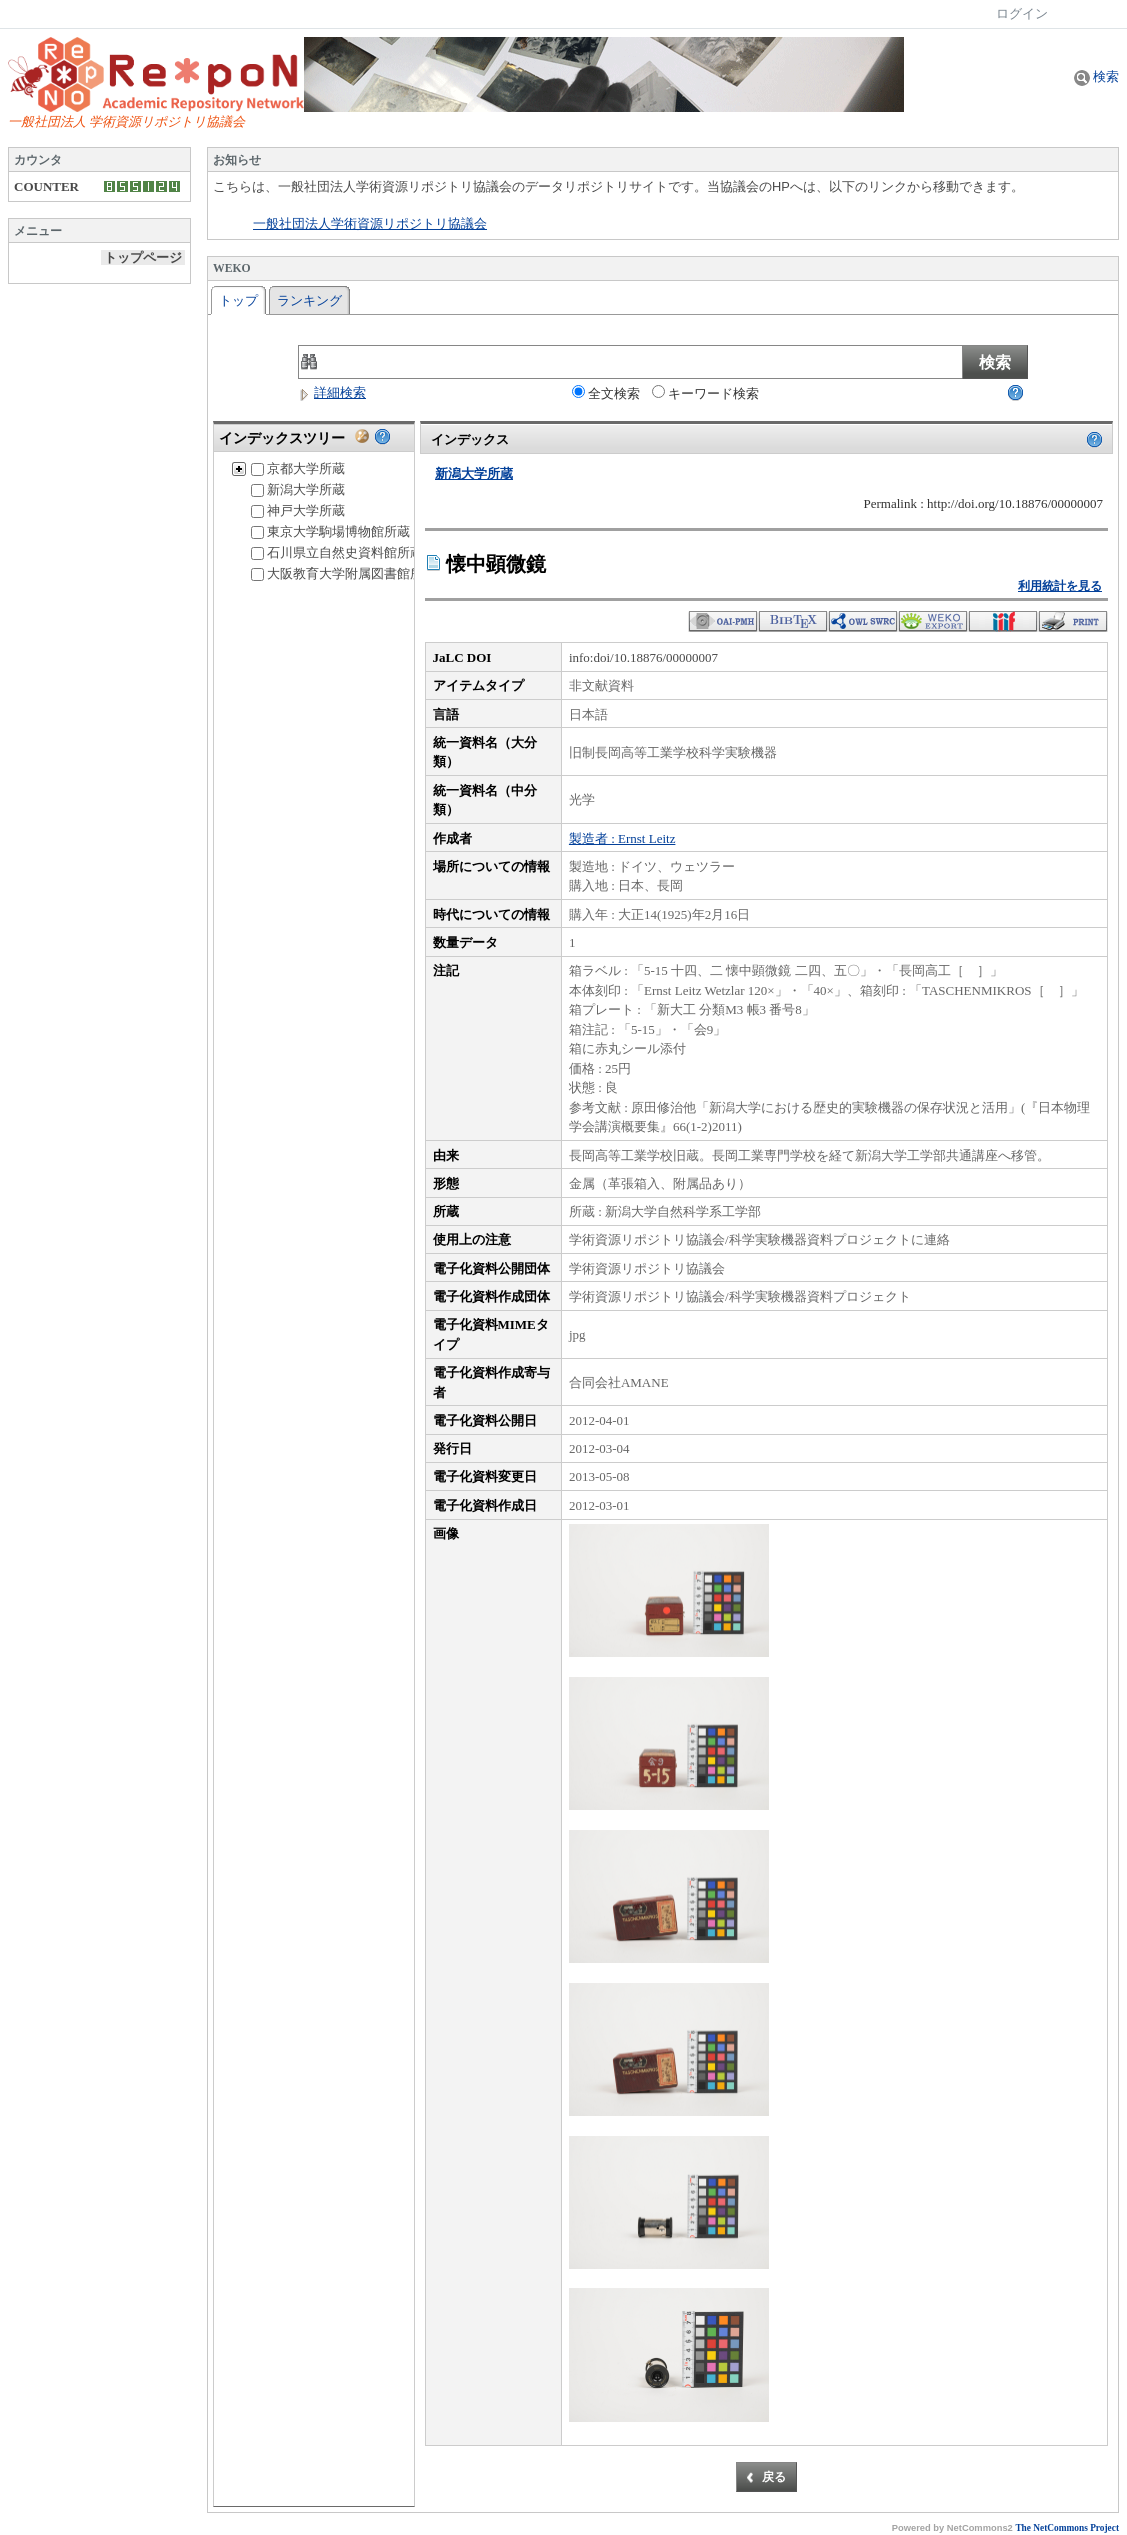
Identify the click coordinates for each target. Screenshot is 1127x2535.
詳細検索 (332, 392)
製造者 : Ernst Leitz (622, 838)
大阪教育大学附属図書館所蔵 (343, 573)
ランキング (309, 300)
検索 (1096, 76)
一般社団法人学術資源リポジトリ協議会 (370, 224)
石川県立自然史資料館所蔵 (337, 552)
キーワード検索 (705, 393)
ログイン (1022, 13)
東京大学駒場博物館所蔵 (330, 531)
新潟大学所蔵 (298, 489)
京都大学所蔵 (298, 468)
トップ (238, 300)
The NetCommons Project (1067, 2528)
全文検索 (606, 393)
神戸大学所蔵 (298, 510)
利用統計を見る (1060, 586)
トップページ (143, 257)
